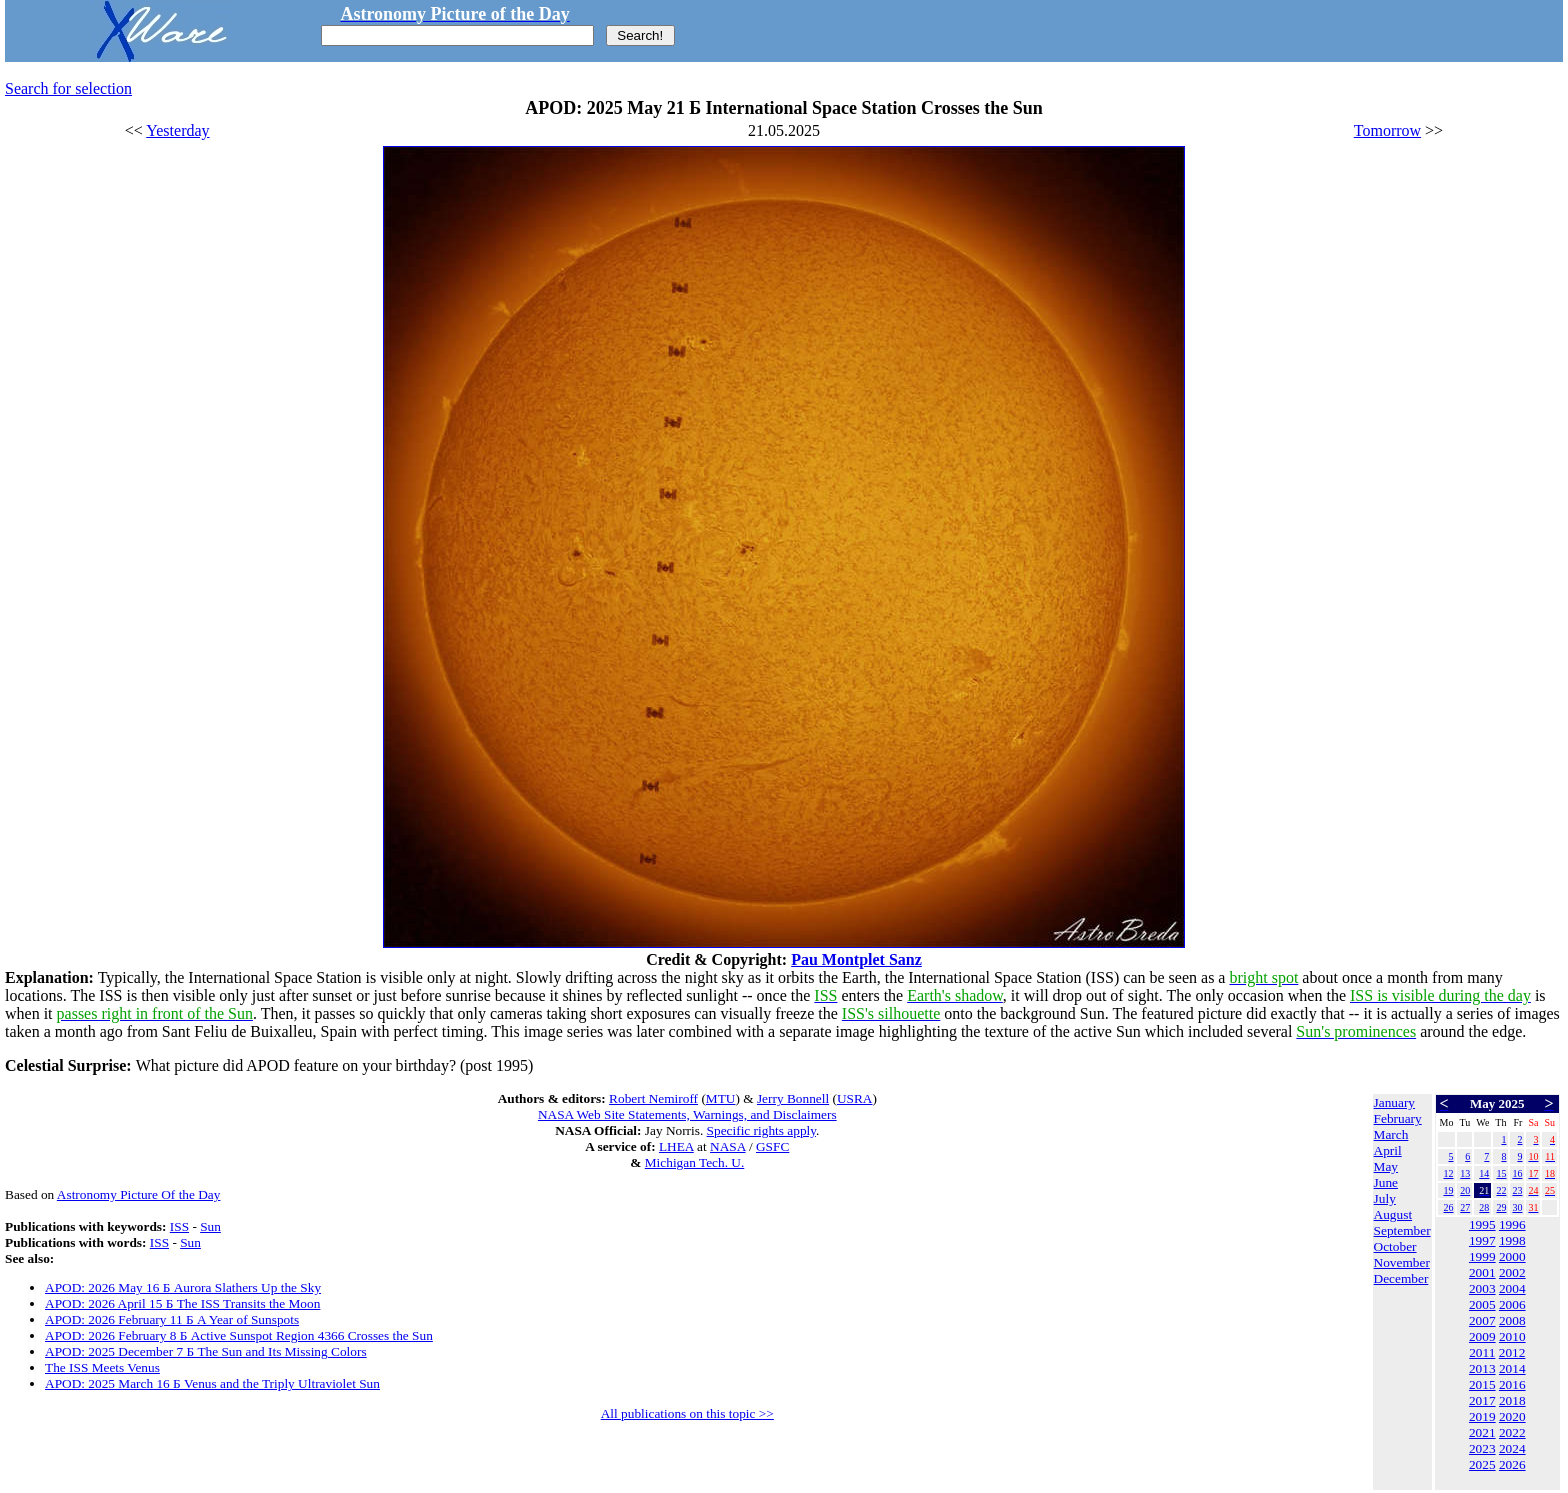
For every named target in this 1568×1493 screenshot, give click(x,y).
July (1385, 1198)
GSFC (772, 1146)
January (1394, 1102)
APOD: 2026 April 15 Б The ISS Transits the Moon (182, 1303)
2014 (1512, 1368)
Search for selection (68, 88)
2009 (1482, 1336)
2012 (1512, 1352)
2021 (1482, 1432)
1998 (1512, 1240)
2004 (1512, 1288)
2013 (1482, 1368)
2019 (1482, 1416)
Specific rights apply (761, 1130)
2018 (1512, 1400)
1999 (1482, 1256)
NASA (728, 1146)
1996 (1512, 1224)
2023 (1482, 1448)
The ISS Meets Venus (102, 1367)
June (1386, 1182)
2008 (1512, 1320)
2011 (1482, 1352)
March (1391, 1134)
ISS (179, 1226)
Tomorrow (1387, 130)
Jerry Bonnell (793, 1098)
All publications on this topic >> (687, 1413)
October (1395, 1246)
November (1402, 1262)
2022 (1512, 1432)
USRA (855, 1098)
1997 (1482, 1240)
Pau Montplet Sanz (856, 959)
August (1393, 1214)
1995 (1482, 1224)
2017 (1482, 1400)
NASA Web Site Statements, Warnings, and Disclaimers (687, 1114)
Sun (210, 1226)
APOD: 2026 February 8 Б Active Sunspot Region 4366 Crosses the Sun (239, 1335)
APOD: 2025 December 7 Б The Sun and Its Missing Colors (206, 1351)
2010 (1512, 1336)
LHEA (676, 1146)
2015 (1482, 1384)
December (1401, 1278)
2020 (1512, 1416)
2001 (1482, 1272)
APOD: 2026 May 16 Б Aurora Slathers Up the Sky (183, 1287)
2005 (1482, 1304)
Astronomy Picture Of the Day (139, 1194)
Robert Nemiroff (653, 1098)
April (1388, 1150)
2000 (1512, 1256)
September (1402, 1230)
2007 (1482, 1320)
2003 (1482, 1288)
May (1386, 1166)
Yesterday (177, 130)
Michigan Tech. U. (695, 1162)
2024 (1512, 1448)
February (1398, 1118)
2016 (1512, 1384)
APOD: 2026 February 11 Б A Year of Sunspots (172, 1319)
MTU (721, 1098)
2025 (1482, 1464)
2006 (1512, 1304)
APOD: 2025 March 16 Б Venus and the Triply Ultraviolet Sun (212, 1383)
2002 (1512, 1272)
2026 (1512, 1464)
